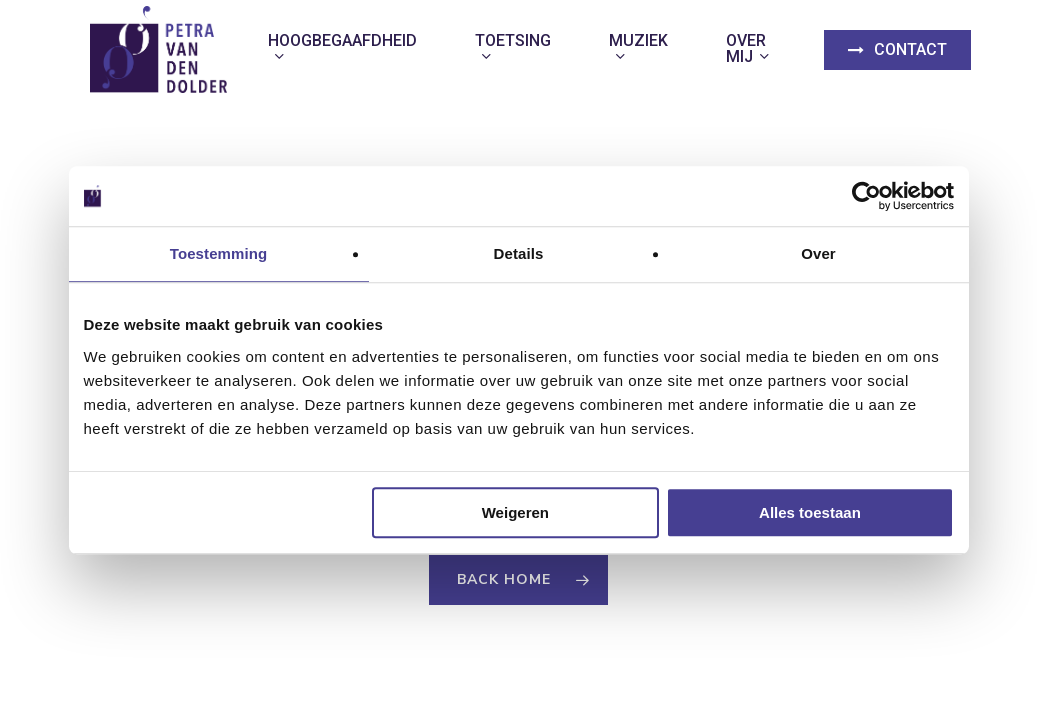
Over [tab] (818, 253)
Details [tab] (519, 253)
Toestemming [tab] (219, 253)
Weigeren (515, 512)
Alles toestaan (810, 512)
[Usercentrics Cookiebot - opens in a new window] (866, 196)
